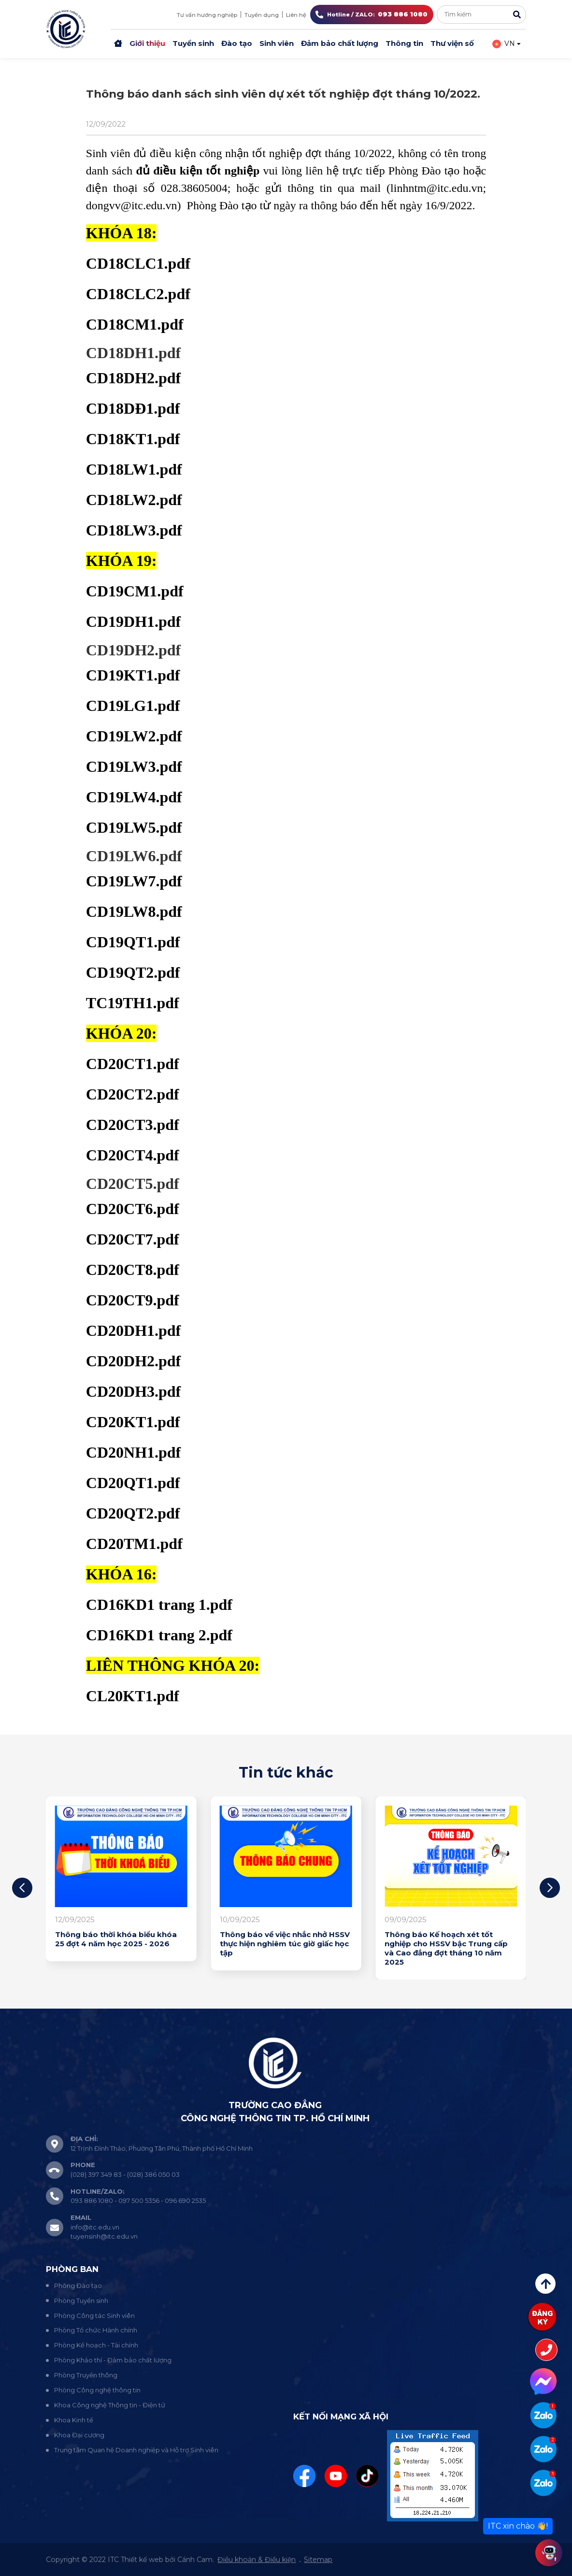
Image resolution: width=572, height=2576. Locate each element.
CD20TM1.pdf (134, 1543)
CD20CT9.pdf (132, 1300)
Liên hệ (296, 15)
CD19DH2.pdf (133, 650)
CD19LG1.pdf (133, 705)
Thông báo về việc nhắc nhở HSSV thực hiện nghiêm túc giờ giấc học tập (285, 1943)
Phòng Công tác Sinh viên (94, 2315)
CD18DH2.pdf (133, 378)
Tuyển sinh (193, 43)
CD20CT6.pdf (132, 1208)
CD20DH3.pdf (133, 1391)
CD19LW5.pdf (134, 827)
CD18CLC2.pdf (138, 294)
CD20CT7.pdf (132, 1239)
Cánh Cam (195, 2559)
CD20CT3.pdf (132, 1124)
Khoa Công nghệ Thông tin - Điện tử (109, 2405)
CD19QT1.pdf (133, 942)
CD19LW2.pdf (134, 736)
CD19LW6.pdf (134, 856)
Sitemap (318, 2559)
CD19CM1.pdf (135, 591)
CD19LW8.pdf (134, 911)
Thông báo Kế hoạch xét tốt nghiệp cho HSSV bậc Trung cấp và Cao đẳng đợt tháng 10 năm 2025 (446, 1948)
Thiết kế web (142, 2559)
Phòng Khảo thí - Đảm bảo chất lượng (113, 2360)
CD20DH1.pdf (133, 1330)
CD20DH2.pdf (133, 1361)
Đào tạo (236, 43)
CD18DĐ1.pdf (133, 408)
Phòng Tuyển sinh (81, 2300)
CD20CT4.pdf (132, 1155)
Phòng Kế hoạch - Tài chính (96, 2345)
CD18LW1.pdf (134, 469)
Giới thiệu (147, 43)
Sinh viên (276, 43)
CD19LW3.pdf (134, 766)
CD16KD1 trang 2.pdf (159, 1635)
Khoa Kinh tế (73, 2420)
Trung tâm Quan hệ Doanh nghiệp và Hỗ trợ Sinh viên (136, 2450)
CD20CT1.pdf (132, 1063)
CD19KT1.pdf (133, 675)
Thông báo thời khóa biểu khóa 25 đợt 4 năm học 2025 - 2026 (116, 1939)
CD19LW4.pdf (134, 797)
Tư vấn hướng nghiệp (207, 15)
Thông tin (404, 43)
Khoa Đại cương (79, 2435)
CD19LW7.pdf (134, 881)
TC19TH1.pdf (132, 1003)
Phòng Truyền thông (85, 2375)
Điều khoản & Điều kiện (256, 2559)
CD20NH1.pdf (133, 1452)
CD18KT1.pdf (133, 439)
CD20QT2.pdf (133, 1513)
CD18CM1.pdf (135, 324)
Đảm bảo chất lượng (339, 43)
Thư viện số (452, 43)
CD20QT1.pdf (133, 1482)
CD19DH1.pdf (133, 621)
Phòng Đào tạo (78, 2285)
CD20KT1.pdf (133, 1422)
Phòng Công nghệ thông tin (97, 2390)
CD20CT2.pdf (132, 1094)
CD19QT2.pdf (133, 972)
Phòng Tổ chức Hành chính (95, 2330)
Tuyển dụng (261, 15)
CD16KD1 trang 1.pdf (159, 1604)
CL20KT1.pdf (132, 1696)
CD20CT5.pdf (132, 1183)
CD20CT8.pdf (132, 1269)
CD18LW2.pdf (134, 499)
